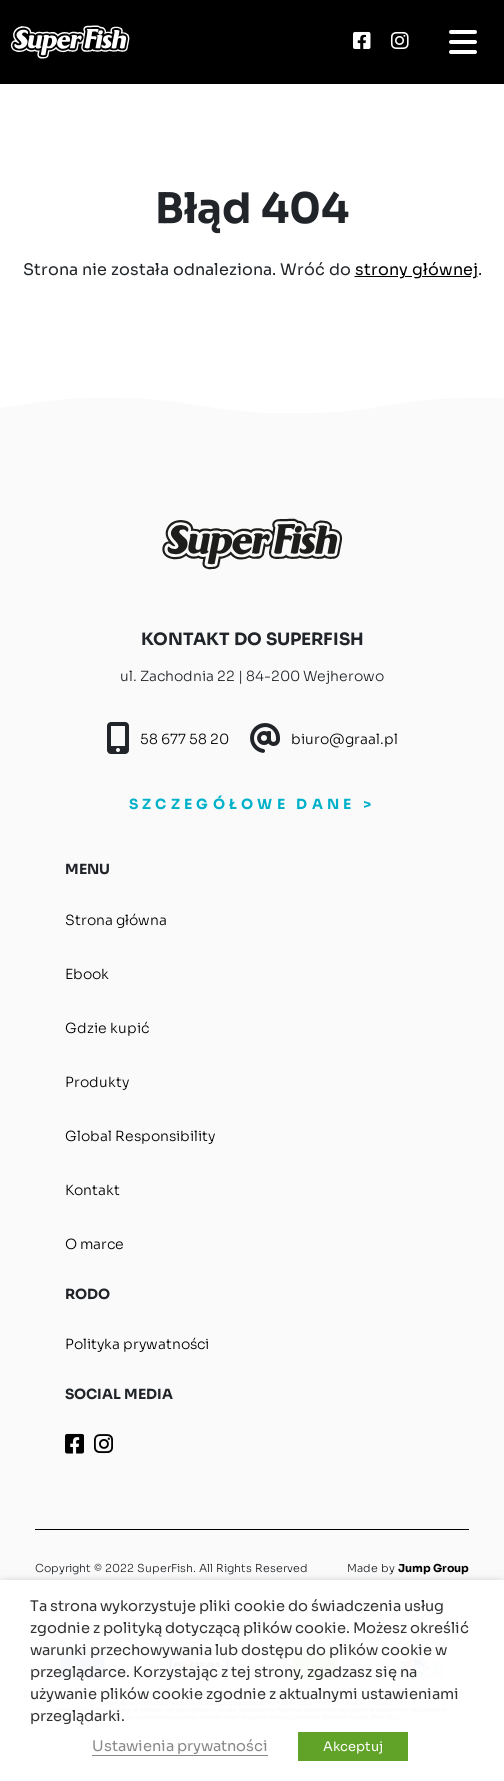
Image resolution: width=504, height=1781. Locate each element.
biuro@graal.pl (344, 739)
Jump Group (433, 1568)
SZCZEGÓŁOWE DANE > (252, 804)
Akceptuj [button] (353, 1746)
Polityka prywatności (137, 1344)
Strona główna (116, 920)
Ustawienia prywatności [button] (180, 1746)
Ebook (87, 974)
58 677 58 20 (184, 739)
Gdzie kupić (107, 1028)
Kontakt (92, 1190)
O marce (94, 1244)
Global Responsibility (140, 1136)
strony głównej (416, 269)
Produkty (97, 1082)
